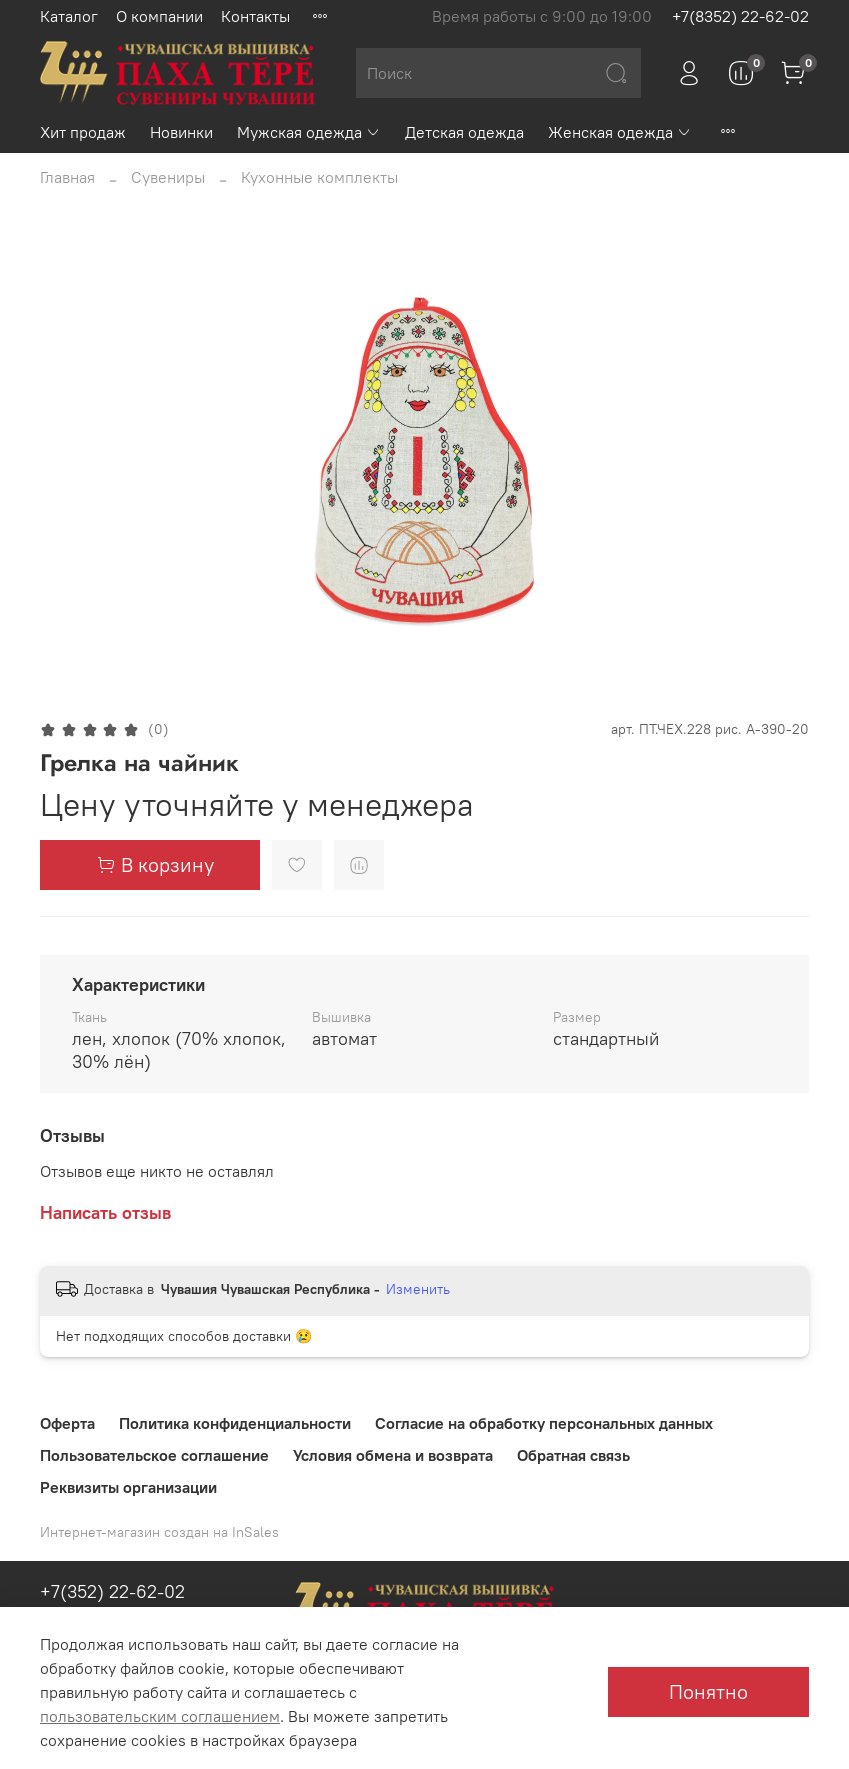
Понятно (708, 1691)
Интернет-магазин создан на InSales (159, 1532)
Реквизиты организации (128, 1487)
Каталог (69, 16)
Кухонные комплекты (319, 177)
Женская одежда (620, 132)
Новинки (181, 132)
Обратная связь (573, 1455)
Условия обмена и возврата (393, 1455)
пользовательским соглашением (160, 1716)
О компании (159, 16)
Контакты (255, 16)
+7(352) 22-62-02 (112, 1591)
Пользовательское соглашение (154, 1455)
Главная (67, 177)
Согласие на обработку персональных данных (544, 1423)
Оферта (67, 1423)
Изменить (418, 1289)
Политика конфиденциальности (235, 1423)
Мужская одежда (309, 132)
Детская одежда (464, 132)
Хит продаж (83, 132)
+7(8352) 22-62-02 (740, 16)
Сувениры (168, 177)
